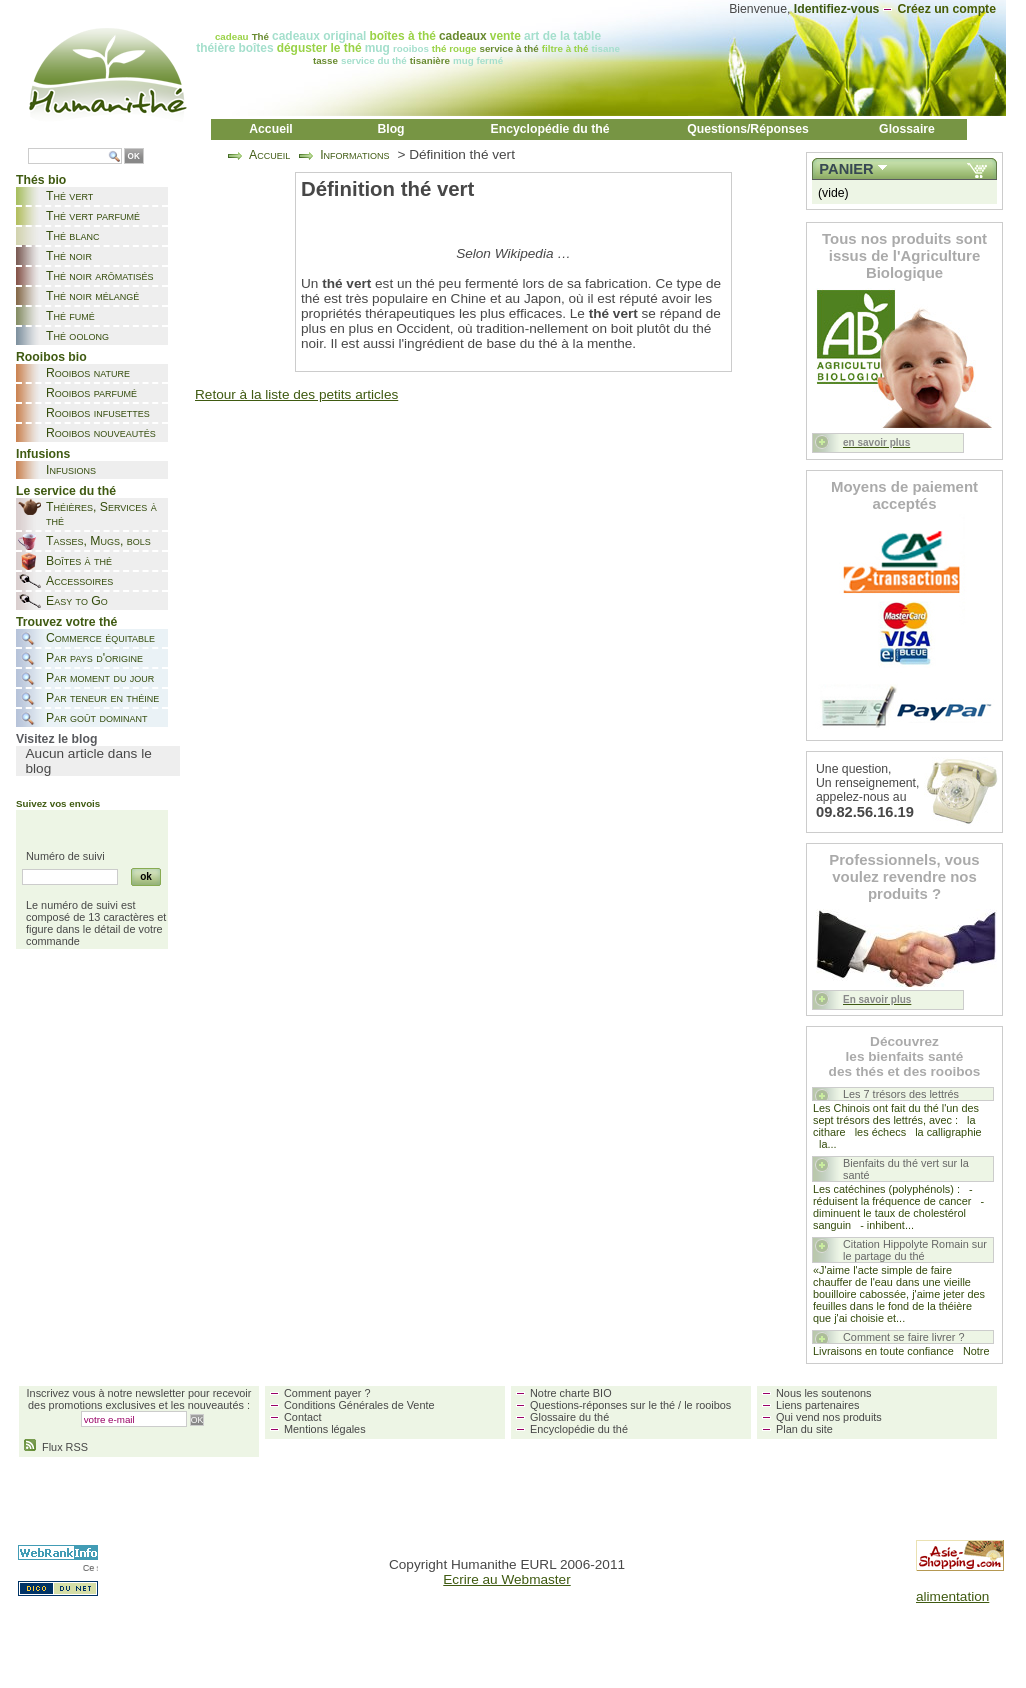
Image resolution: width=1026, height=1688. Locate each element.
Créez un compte (946, 9)
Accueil (271, 129)
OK (134, 156)
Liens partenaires (817, 1405)
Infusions (71, 470)
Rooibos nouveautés (101, 433)
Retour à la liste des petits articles (296, 394)
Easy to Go (77, 601)
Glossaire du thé (569, 1417)
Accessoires (79, 581)
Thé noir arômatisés (100, 276)
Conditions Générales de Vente (359, 1405)
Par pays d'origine (94, 658)
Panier (846, 169)
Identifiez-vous (837, 9)
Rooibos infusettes (98, 413)
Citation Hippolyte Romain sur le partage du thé (915, 1250)
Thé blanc (72, 236)
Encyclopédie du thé (550, 129)
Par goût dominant (96, 718)
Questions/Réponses (748, 129)
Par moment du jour (100, 678)
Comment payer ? (327, 1393)
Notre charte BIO (571, 1393)
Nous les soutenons (824, 1393)
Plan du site (804, 1429)
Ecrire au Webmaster (506, 1579)
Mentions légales (325, 1429)
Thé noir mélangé (92, 296)
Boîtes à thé (79, 561)
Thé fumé (70, 316)
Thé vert (69, 196)
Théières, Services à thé (101, 514)
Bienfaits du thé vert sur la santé (906, 1169)
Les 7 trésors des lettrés (901, 1094)
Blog (390, 129)
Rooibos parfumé (91, 393)
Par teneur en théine (102, 698)
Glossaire (907, 129)
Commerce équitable (100, 638)
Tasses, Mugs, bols (98, 541)
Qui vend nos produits (829, 1417)
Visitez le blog (56, 739)
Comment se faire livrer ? (903, 1337)
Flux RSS (56, 1447)
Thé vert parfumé (93, 216)
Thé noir (69, 256)
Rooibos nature (88, 373)
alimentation (952, 1596)
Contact (302, 1417)
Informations (354, 155)
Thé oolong (77, 336)
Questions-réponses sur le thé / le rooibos (630, 1405)
